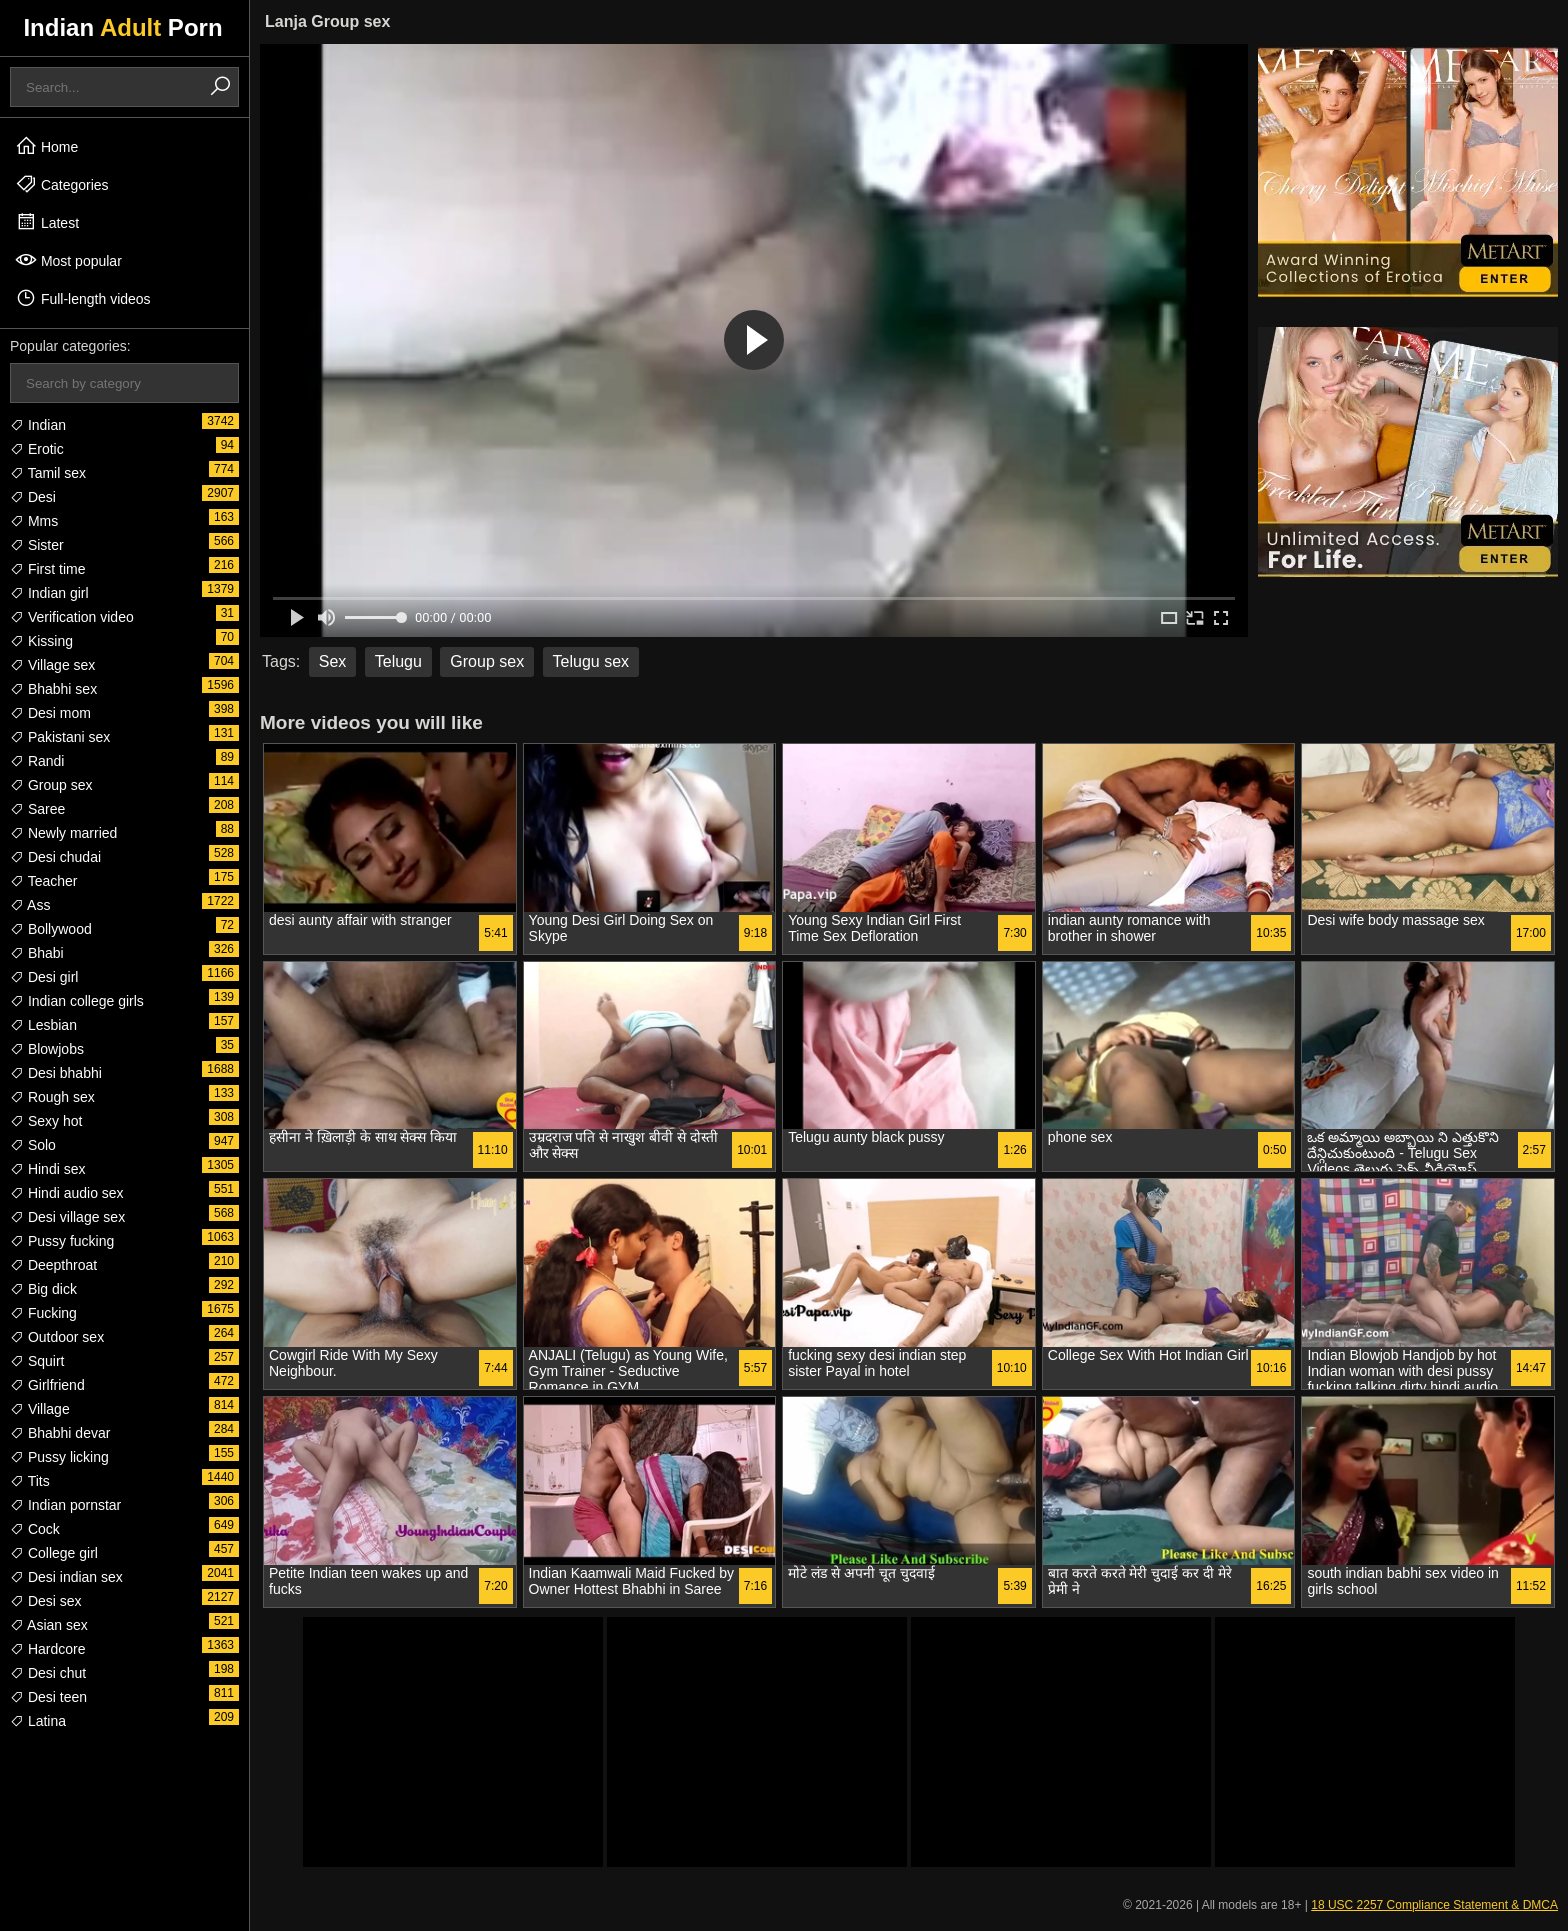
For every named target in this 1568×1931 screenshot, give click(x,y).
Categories (62, 184)
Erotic (37, 449)
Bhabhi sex (53, 689)
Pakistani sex (60, 737)
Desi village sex (67, 1217)
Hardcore (47, 1649)
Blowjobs (47, 1049)
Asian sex (49, 1625)
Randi (37, 761)
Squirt (37, 1361)
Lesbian (43, 1025)
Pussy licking (59, 1457)
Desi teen (48, 1697)
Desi (33, 497)
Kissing (41, 641)
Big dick (43, 1289)
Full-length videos (83, 298)
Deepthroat (53, 1265)
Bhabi (37, 953)
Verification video (72, 617)
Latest (47, 222)
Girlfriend (47, 1385)
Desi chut (48, 1673)
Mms (34, 521)
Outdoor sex (57, 1337)
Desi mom (50, 713)
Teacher (43, 881)
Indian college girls (77, 1001)
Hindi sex (47, 1169)
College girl (54, 1553)
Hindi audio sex (67, 1193)
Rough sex (52, 1097)
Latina (38, 1721)
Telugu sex (591, 661)
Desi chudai (55, 857)
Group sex (51, 785)
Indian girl (49, 593)
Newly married (63, 833)
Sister (37, 545)
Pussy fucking (62, 1241)
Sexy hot (46, 1121)
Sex (333, 661)
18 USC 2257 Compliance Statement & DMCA (1434, 1905)
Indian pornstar (65, 1505)
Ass (30, 905)
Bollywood (51, 929)
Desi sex (46, 1601)
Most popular (68, 260)
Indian (38, 425)
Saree (37, 809)
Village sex (52, 665)
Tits (30, 1481)
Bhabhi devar (60, 1433)
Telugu (398, 661)
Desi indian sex (66, 1577)
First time (47, 569)
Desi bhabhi (56, 1073)
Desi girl (44, 977)
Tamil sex (48, 473)
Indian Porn (122, 27)
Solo (33, 1145)
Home (46, 146)
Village (40, 1409)
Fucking (43, 1313)
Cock (35, 1529)
